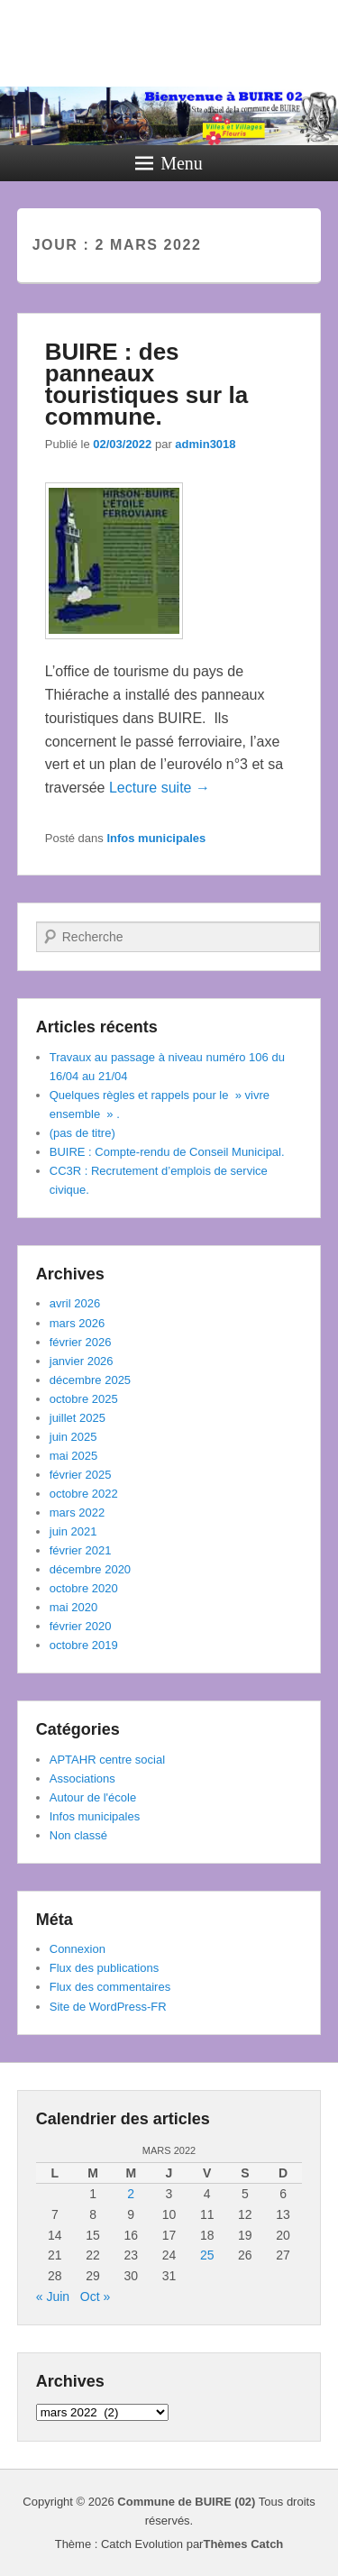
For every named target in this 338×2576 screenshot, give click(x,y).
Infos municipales (156, 838)
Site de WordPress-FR (108, 2006)
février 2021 (81, 1550)
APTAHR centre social (107, 1759)
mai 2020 (73, 1607)
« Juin (52, 2296)
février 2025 (81, 1474)
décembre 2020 (90, 1569)
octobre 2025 (84, 1399)
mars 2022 (77, 1512)
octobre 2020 (84, 1588)
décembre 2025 (90, 1380)
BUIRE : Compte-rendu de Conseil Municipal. (167, 1152)
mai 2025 (73, 1455)
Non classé (78, 1835)
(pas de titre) (82, 1133)
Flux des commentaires (110, 1987)
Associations (82, 1778)
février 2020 (81, 1626)
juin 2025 (73, 1437)
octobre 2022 (84, 1493)
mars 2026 (77, 1323)
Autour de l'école (93, 1797)
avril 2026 (75, 1303)
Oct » (95, 2296)
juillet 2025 (77, 1418)
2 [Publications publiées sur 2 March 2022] (130, 2193)
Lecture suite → (159, 787)
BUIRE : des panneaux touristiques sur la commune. (146, 384)
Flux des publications (104, 1968)
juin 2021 (73, 1531)
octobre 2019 (84, 1645)
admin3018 (205, 444)
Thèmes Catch (243, 2544)
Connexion (77, 1949)
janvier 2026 (82, 1361)
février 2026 (81, 1342)
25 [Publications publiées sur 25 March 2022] (207, 2255)
